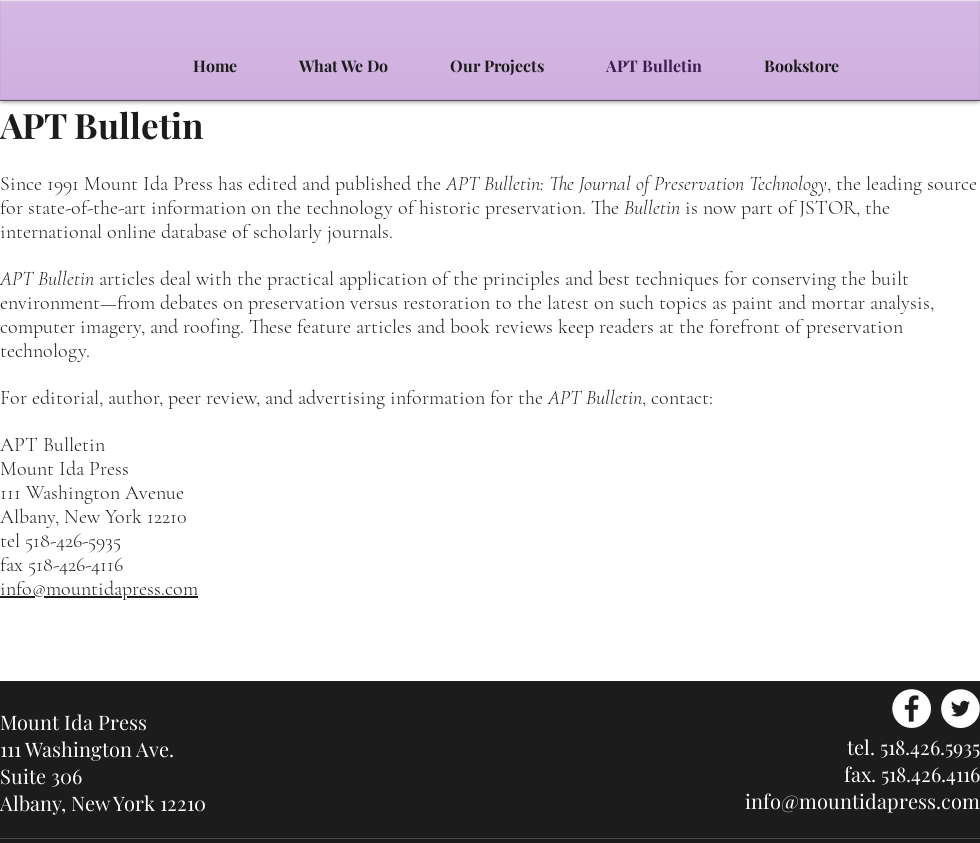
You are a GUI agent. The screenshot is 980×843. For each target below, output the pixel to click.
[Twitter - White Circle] (960, 708)
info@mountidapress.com (99, 589)
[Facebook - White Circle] (911, 708)
